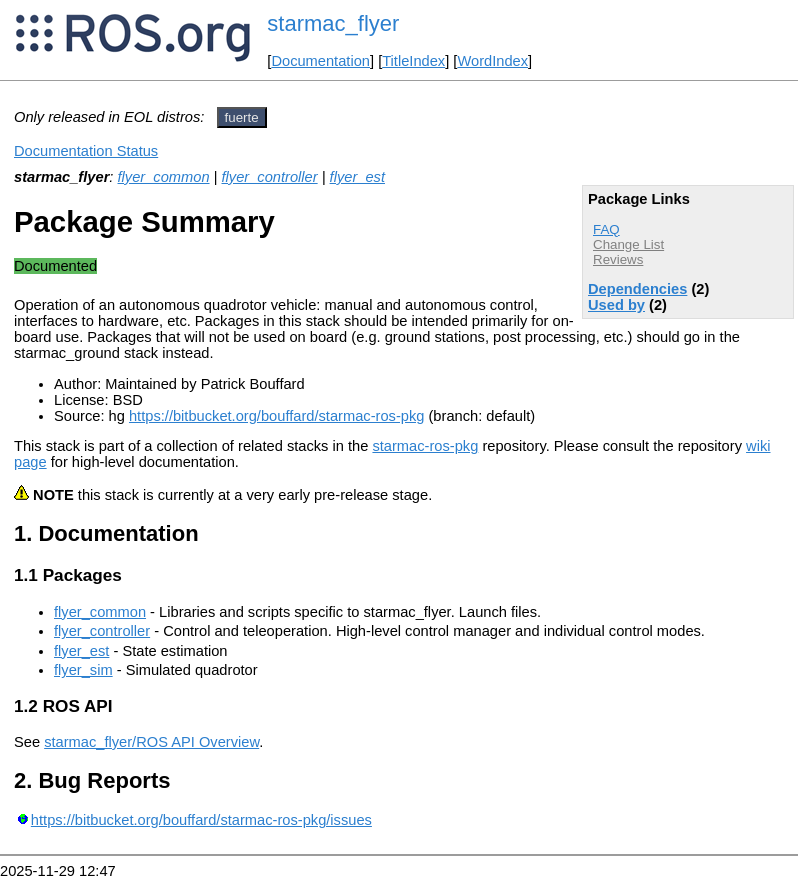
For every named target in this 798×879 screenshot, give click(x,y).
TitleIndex (413, 61)
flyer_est (357, 177)
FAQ (606, 229)
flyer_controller (270, 177)
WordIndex (492, 61)
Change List (628, 244)
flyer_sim (83, 670)
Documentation (320, 61)
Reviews (618, 259)
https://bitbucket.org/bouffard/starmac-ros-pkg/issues (201, 820)
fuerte (242, 117)
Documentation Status (86, 151)
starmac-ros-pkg (425, 446)
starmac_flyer (333, 23)
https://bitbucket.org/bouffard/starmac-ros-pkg (276, 416)
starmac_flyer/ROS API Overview (151, 742)
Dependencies (637, 289)
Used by (616, 305)
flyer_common (164, 177)
